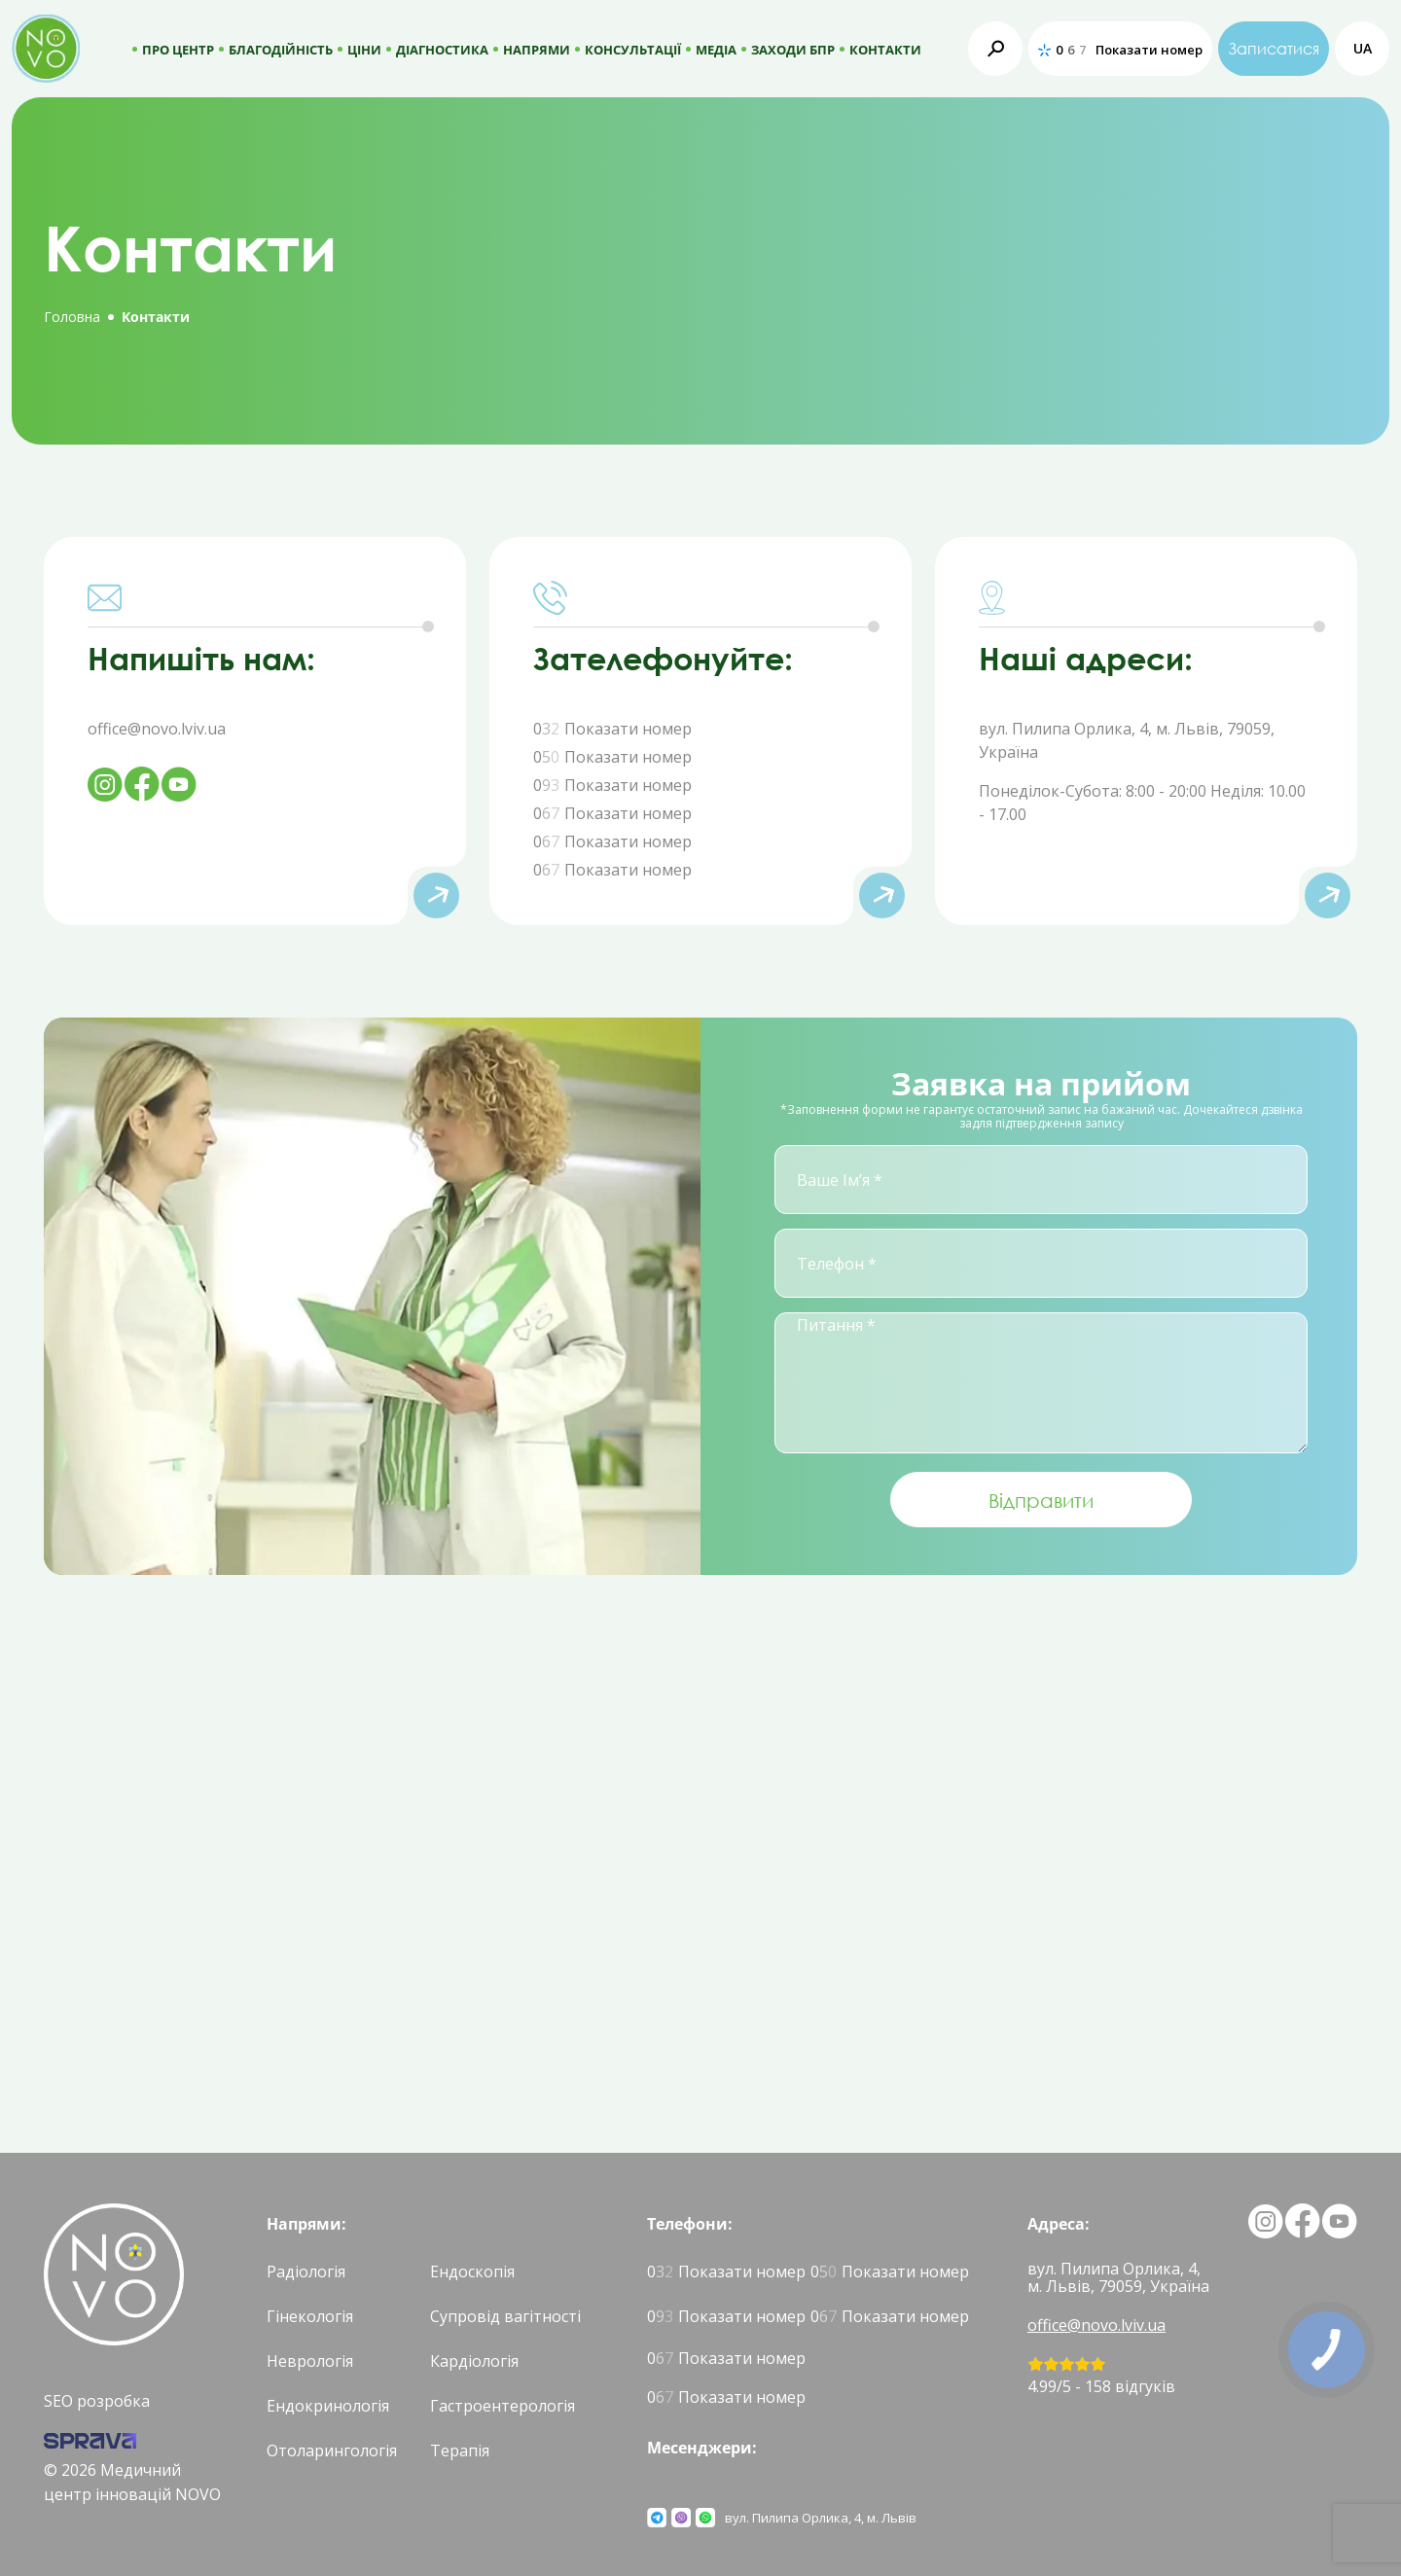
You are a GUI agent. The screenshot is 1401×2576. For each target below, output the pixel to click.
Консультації (633, 49)
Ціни (364, 49)
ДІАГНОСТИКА (442, 49)
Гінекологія (310, 2316)
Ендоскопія (472, 2271)
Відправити (1041, 1500)
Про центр (178, 49)
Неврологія (310, 2361)
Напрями (536, 49)
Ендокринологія (328, 2405)
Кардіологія (474, 2361)
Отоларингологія (332, 2450)
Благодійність (281, 49)
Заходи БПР (793, 49)
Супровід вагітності (505, 2316)
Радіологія (306, 2271)
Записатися (1273, 48)
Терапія (459, 2450)
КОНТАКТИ (885, 49)
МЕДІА (716, 49)
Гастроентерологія (502, 2405)
